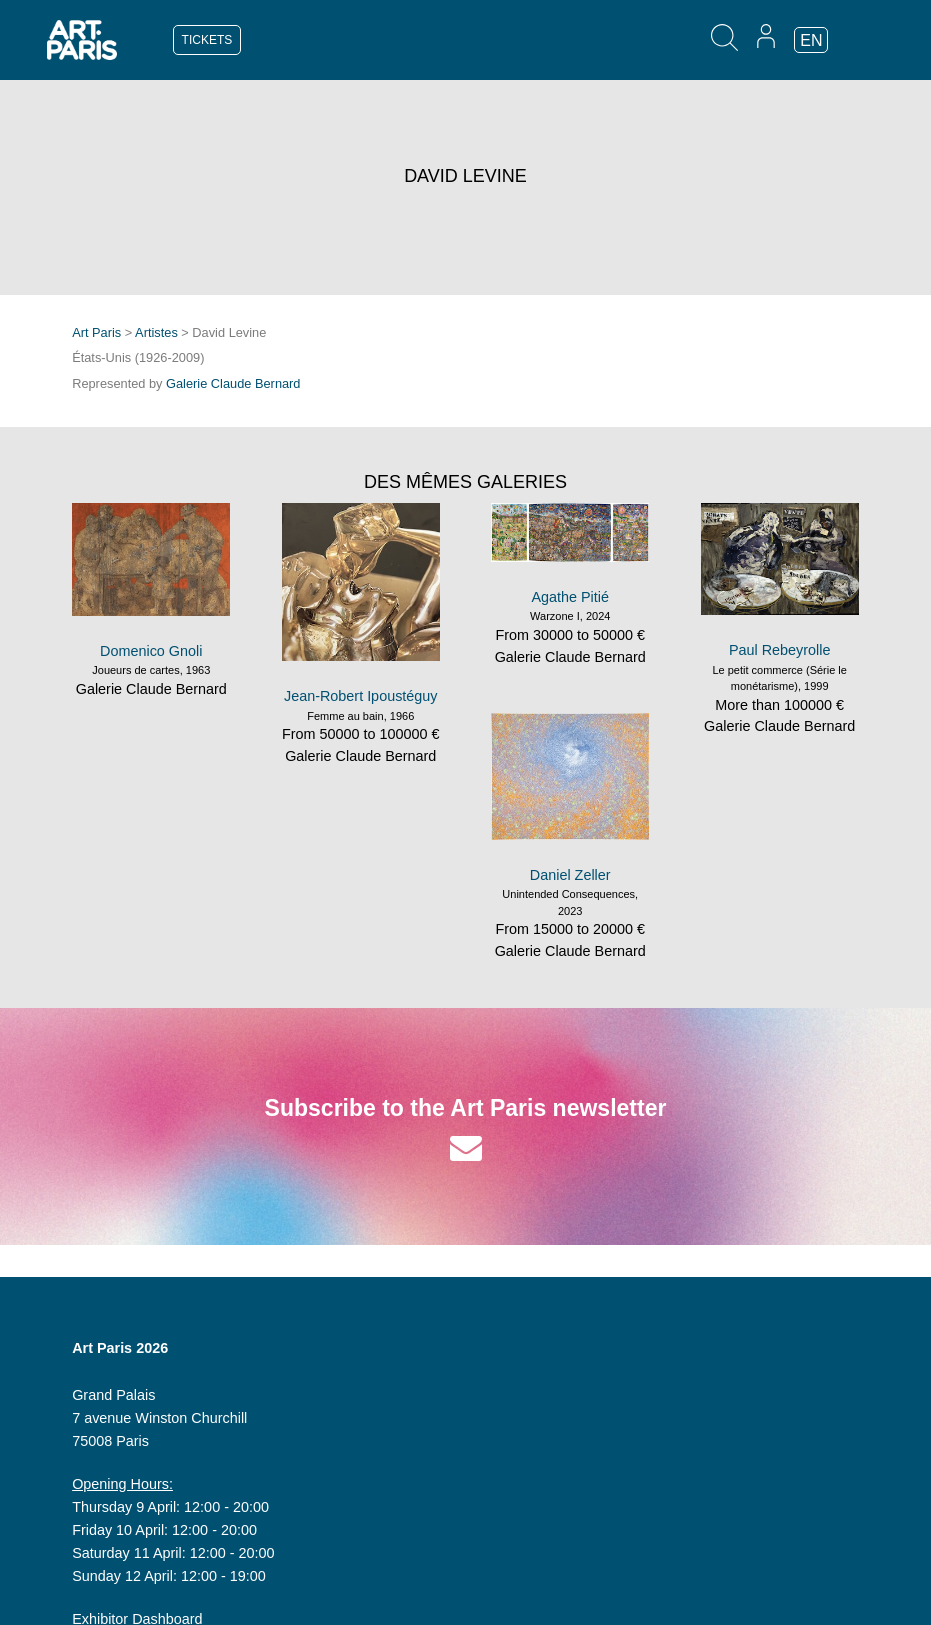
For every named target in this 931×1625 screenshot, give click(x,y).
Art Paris (96, 332)
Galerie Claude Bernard (233, 383)
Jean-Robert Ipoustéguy (361, 696)
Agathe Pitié (570, 597)
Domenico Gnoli (151, 651)
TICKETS (207, 40)
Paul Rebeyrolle (780, 650)
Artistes (156, 332)
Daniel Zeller (570, 875)
